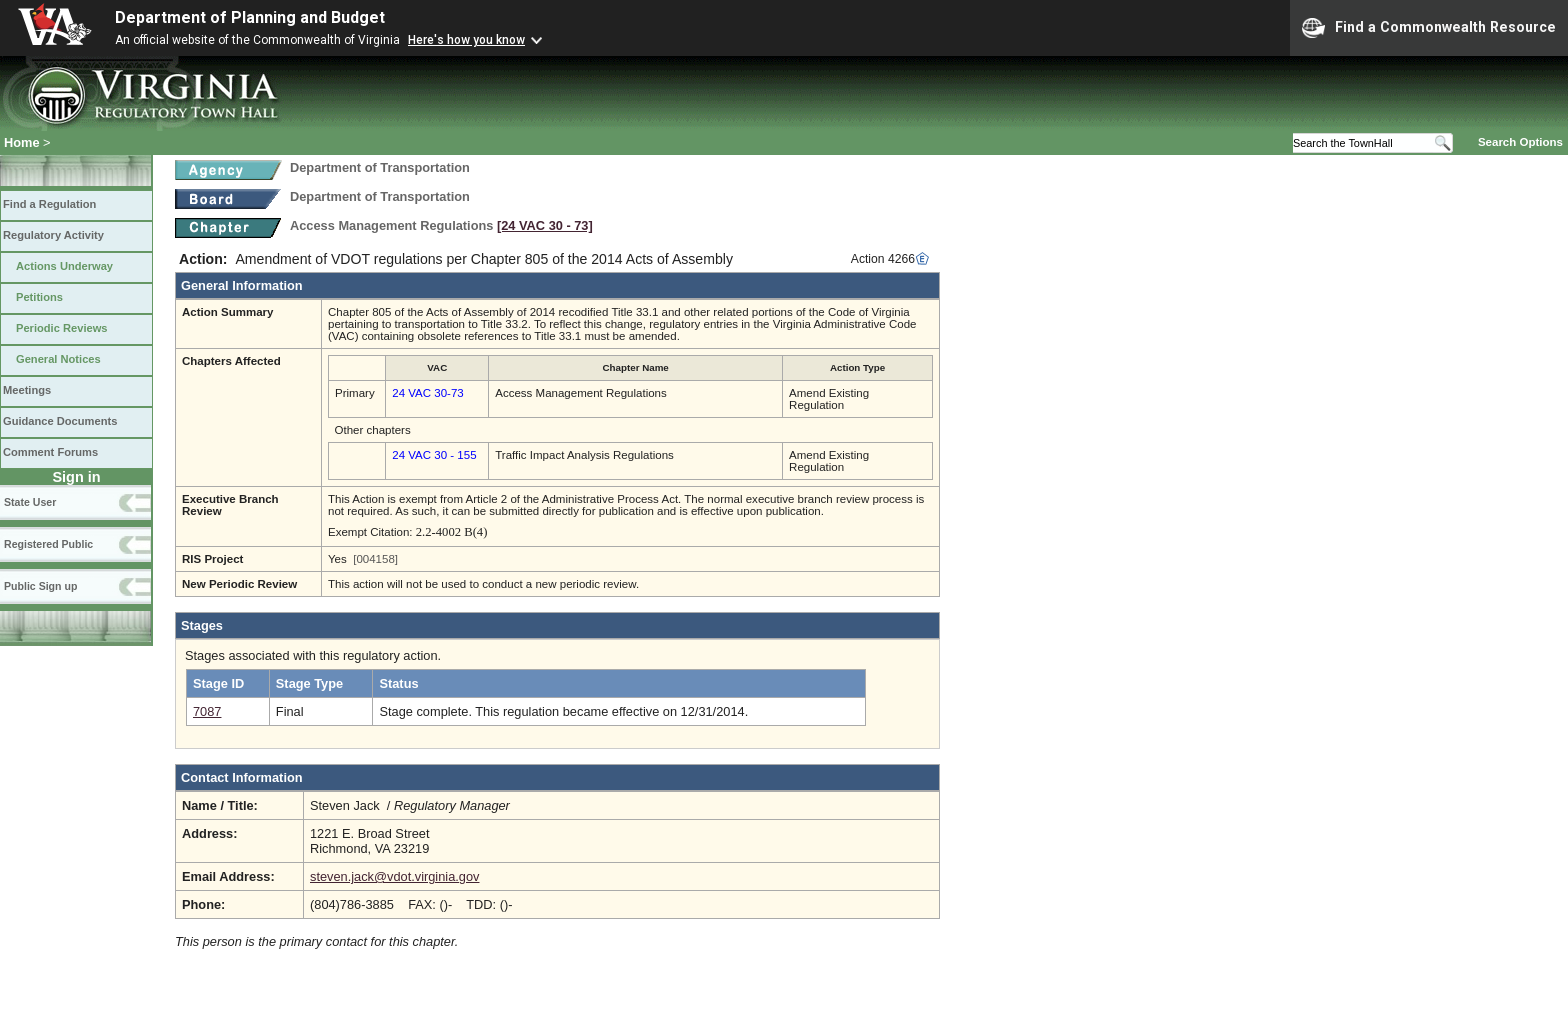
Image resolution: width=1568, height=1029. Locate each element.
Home (22, 142)
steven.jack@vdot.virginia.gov (394, 876)
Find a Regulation (49, 204)
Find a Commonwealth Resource (1429, 28)
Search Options (1520, 142)
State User (30, 502)
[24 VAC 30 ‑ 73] (545, 225)
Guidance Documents (60, 421)
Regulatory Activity (53, 235)
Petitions (39, 297)
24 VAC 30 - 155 (434, 455)
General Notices (58, 359)
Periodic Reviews (62, 328)
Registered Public (48, 544)
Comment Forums (50, 452)
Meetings (27, 390)
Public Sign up (40, 586)
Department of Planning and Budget (250, 17)
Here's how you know (466, 40)
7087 (207, 711)
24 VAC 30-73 (427, 393)
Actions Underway (64, 266)
